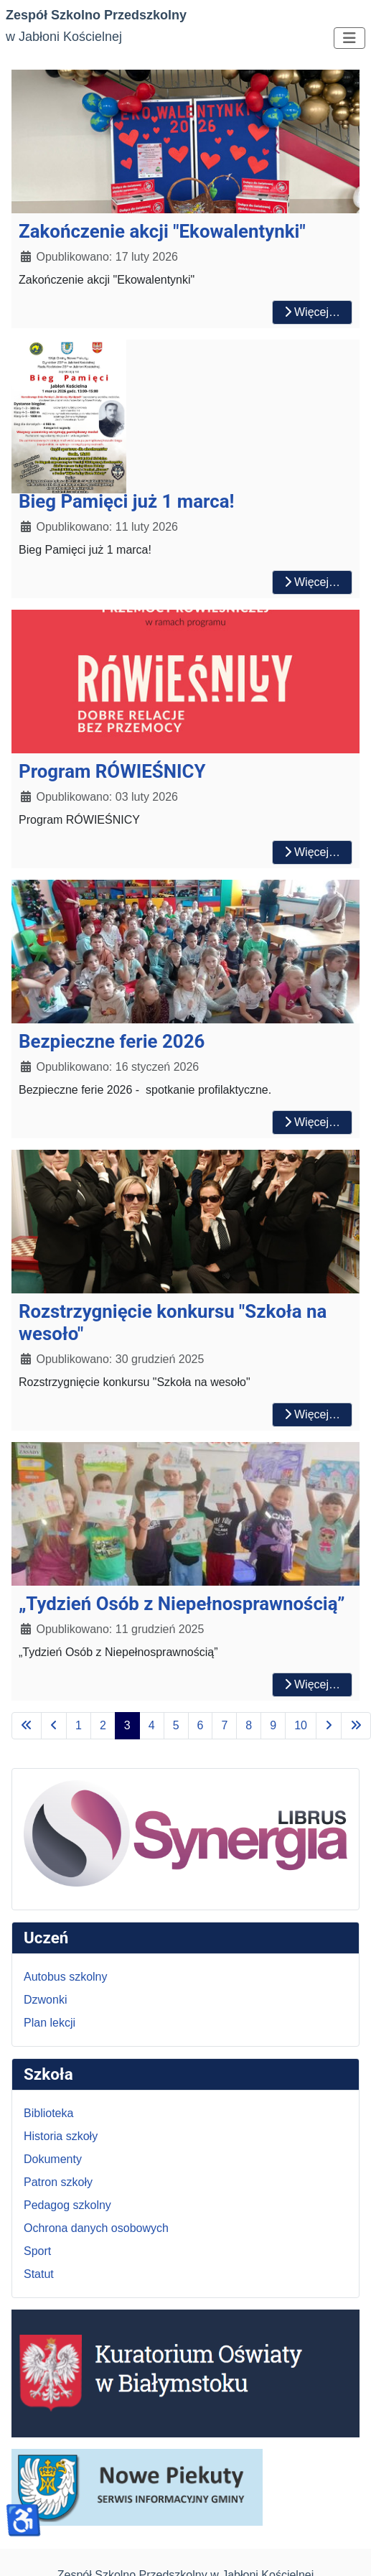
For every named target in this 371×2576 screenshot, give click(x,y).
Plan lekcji (49, 2023)
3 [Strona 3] (127, 1725)
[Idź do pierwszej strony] (26, 1725)
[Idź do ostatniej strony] (356, 1725)
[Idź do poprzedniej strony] (54, 1725)
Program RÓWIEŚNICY (112, 771)
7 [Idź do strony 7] (224, 1725)
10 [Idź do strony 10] (300, 1725)
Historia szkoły (61, 2136)
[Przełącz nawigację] (349, 38)
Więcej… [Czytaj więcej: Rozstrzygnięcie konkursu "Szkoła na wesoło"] (312, 1414)
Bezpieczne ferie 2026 (112, 1041)
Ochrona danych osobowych (96, 2228)
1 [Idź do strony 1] (78, 1725)
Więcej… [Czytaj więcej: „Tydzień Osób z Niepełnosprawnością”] (312, 1684)
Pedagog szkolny (67, 2205)
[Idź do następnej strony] (329, 1725)
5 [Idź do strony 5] (176, 1725)
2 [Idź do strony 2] (103, 1725)
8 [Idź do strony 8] (248, 1725)
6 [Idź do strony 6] (200, 1725)
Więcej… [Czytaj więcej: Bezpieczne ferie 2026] (312, 1122)
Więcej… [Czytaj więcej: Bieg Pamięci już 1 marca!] (312, 582)
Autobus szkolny (66, 1977)
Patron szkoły (58, 2182)
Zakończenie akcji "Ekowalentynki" (162, 231)
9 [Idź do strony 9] (273, 1725)
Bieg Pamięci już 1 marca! (126, 501)
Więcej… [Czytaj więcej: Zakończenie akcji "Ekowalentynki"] (312, 312)
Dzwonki (45, 2000)
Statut (39, 2274)
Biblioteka (48, 2113)
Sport (37, 2251)
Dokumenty (53, 2159)
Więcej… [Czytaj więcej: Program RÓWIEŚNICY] (312, 852)
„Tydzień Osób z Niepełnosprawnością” (182, 1603)
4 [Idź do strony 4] (152, 1725)
